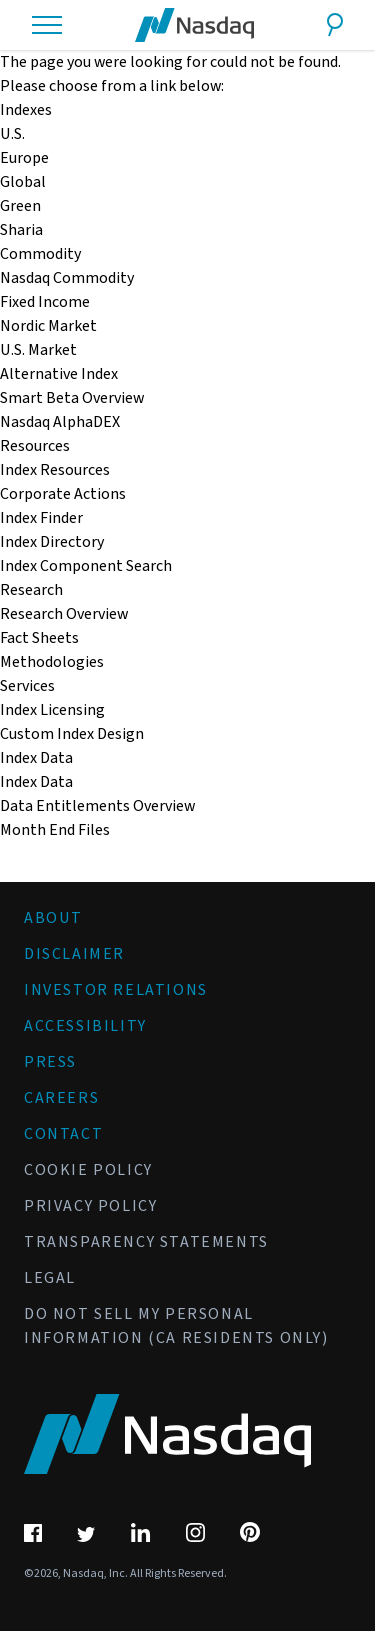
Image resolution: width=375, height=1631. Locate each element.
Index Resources (55, 470)
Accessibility (85, 1026)
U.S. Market (38, 350)
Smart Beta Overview (72, 398)
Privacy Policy (90, 1206)
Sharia (21, 230)
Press (50, 1062)
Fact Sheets (39, 638)
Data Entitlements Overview (97, 806)
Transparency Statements (146, 1242)
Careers (61, 1098)
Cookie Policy (88, 1170)
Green (20, 206)
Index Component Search (86, 566)
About (53, 918)
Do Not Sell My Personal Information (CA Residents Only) (176, 1326)
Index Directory (52, 542)
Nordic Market (48, 326)
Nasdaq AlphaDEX (60, 422)
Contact (63, 1134)
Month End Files (55, 830)
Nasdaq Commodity (67, 278)
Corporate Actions (63, 494)
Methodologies (52, 662)
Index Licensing (52, 710)
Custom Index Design (72, 734)
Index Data (36, 782)
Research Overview (64, 614)
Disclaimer (74, 954)
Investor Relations (116, 990)
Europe (24, 158)
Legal (50, 1278)
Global (23, 182)
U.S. (12, 134)
